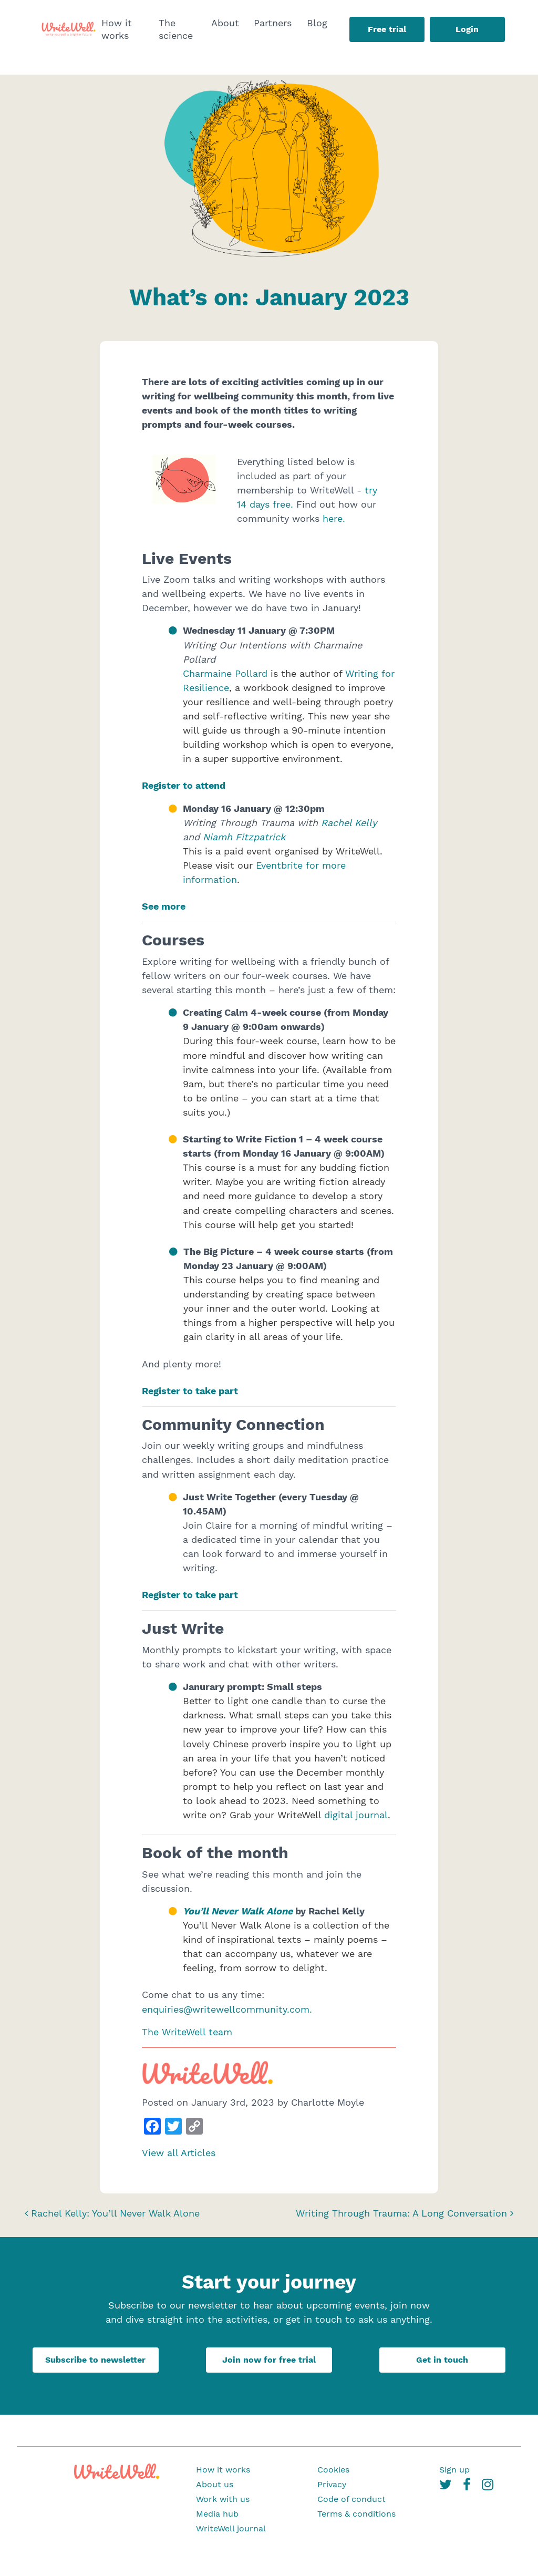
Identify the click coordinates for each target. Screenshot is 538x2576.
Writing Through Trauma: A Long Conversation (404, 2213)
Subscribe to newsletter (95, 2360)
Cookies (333, 2470)
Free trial (387, 29)
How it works (116, 29)
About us (214, 2484)
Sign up (454, 2470)
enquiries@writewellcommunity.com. (227, 2009)
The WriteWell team (187, 2031)
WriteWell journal (231, 2528)
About (225, 22)
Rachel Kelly (349, 822)
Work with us (223, 2499)
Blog (317, 22)
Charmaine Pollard (225, 673)
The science (176, 29)
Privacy (331, 2484)
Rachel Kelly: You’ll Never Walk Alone (112, 2213)
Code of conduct (351, 2499)
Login (467, 29)
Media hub (217, 2514)
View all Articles (178, 2152)
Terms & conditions (356, 2514)
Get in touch (442, 2360)
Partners (273, 22)
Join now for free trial (269, 2360)
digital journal (356, 1814)
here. (334, 518)
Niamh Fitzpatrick (244, 836)
